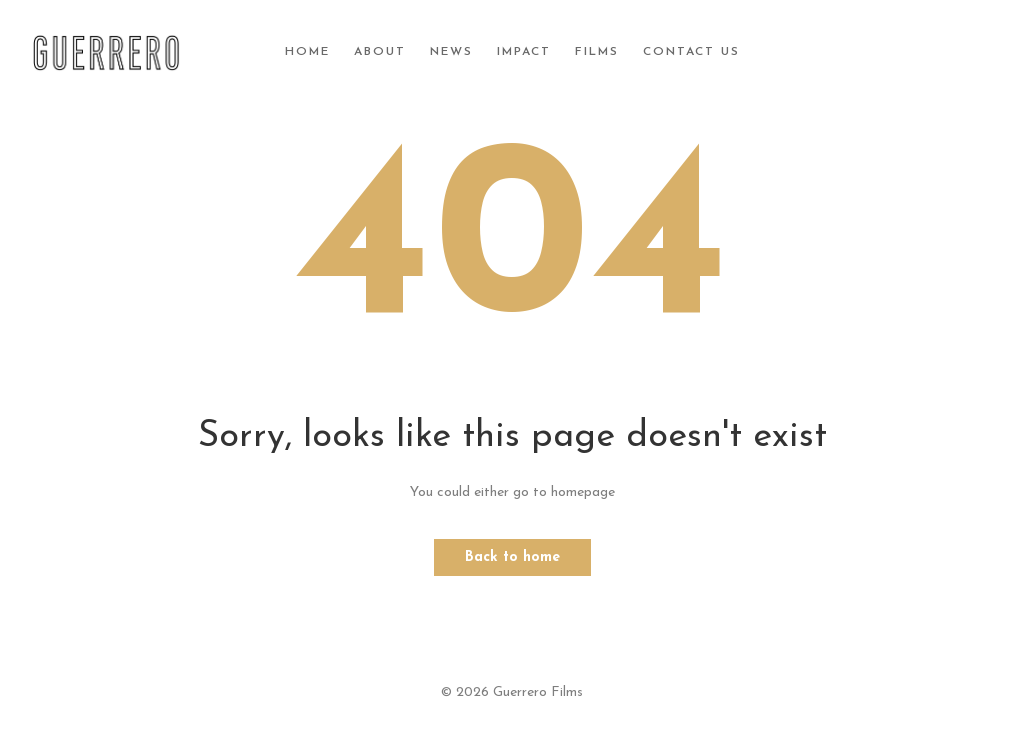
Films (597, 52)
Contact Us (691, 52)
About (380, 52)
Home (307, 52)
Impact (524, 52)
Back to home (512, 557)
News (451, 52)
